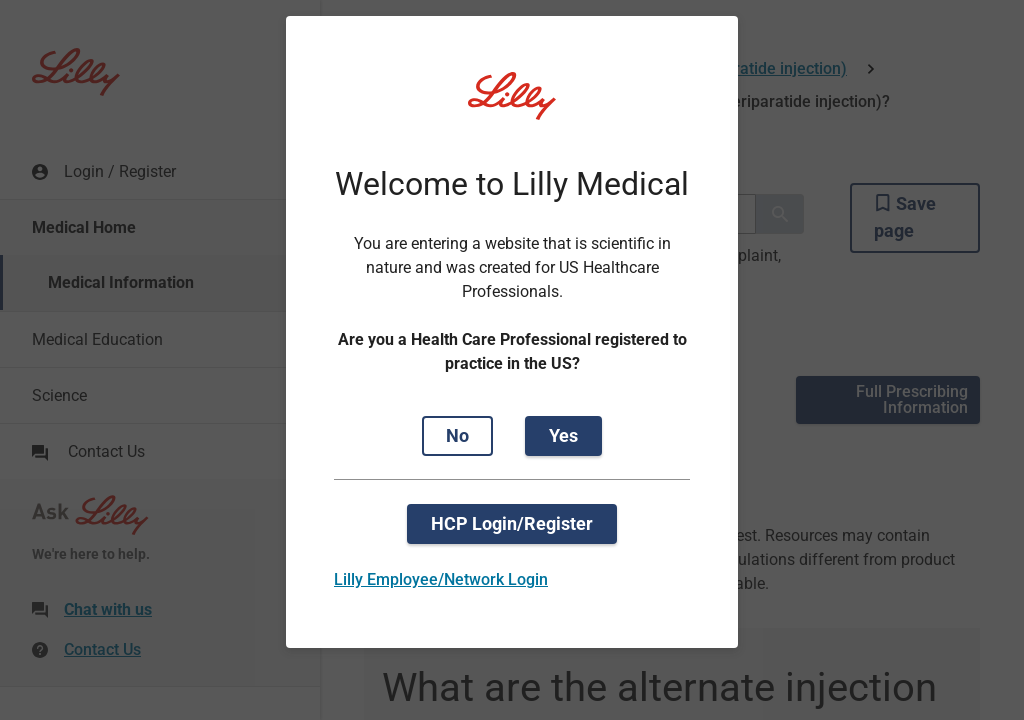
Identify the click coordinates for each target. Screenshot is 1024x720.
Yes (563, 435)
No (457, 435)
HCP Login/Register (512, 523)
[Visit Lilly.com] (512, 108)
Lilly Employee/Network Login (441, 579)
